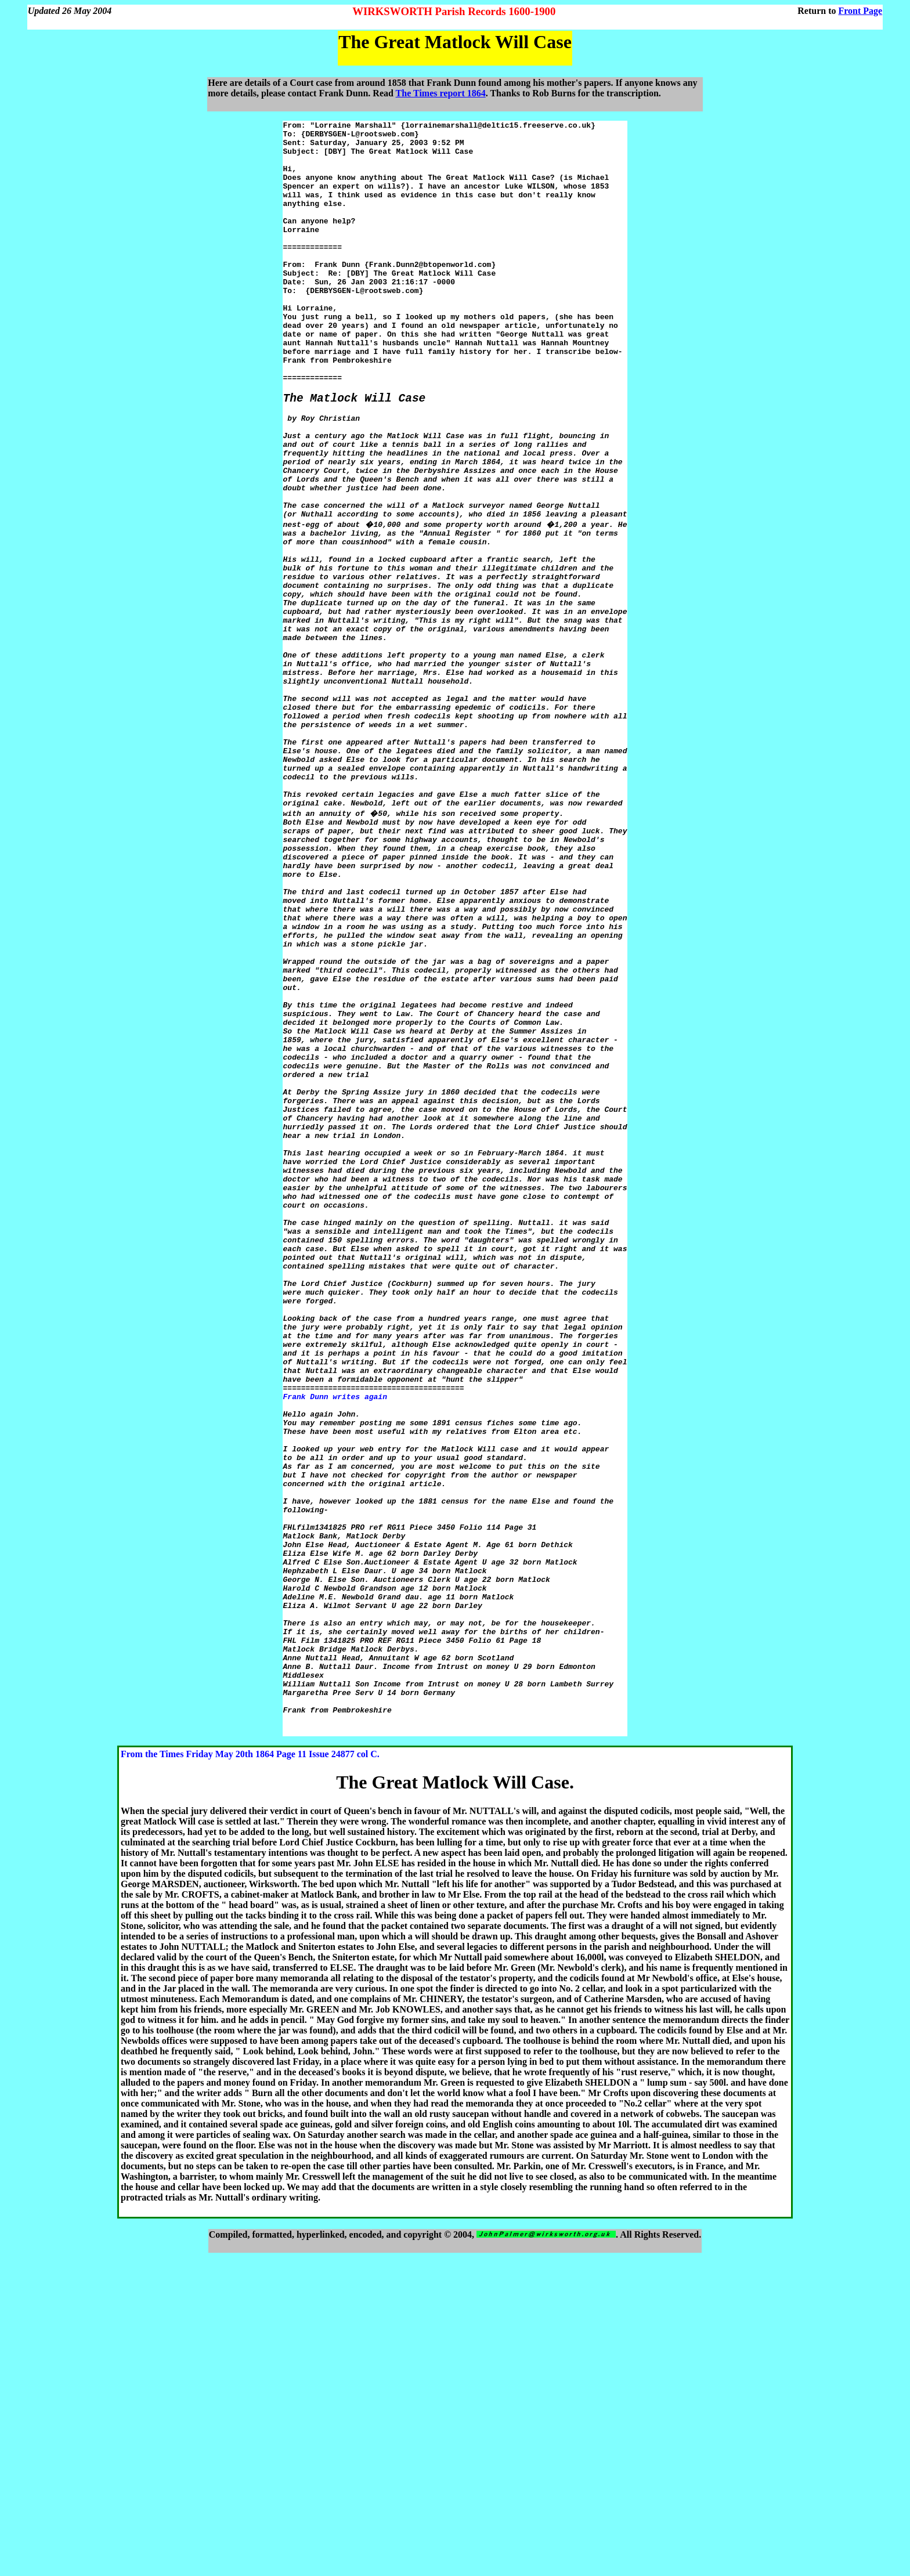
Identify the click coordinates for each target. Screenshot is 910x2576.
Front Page (861, 11)
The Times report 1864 (441, 93)
